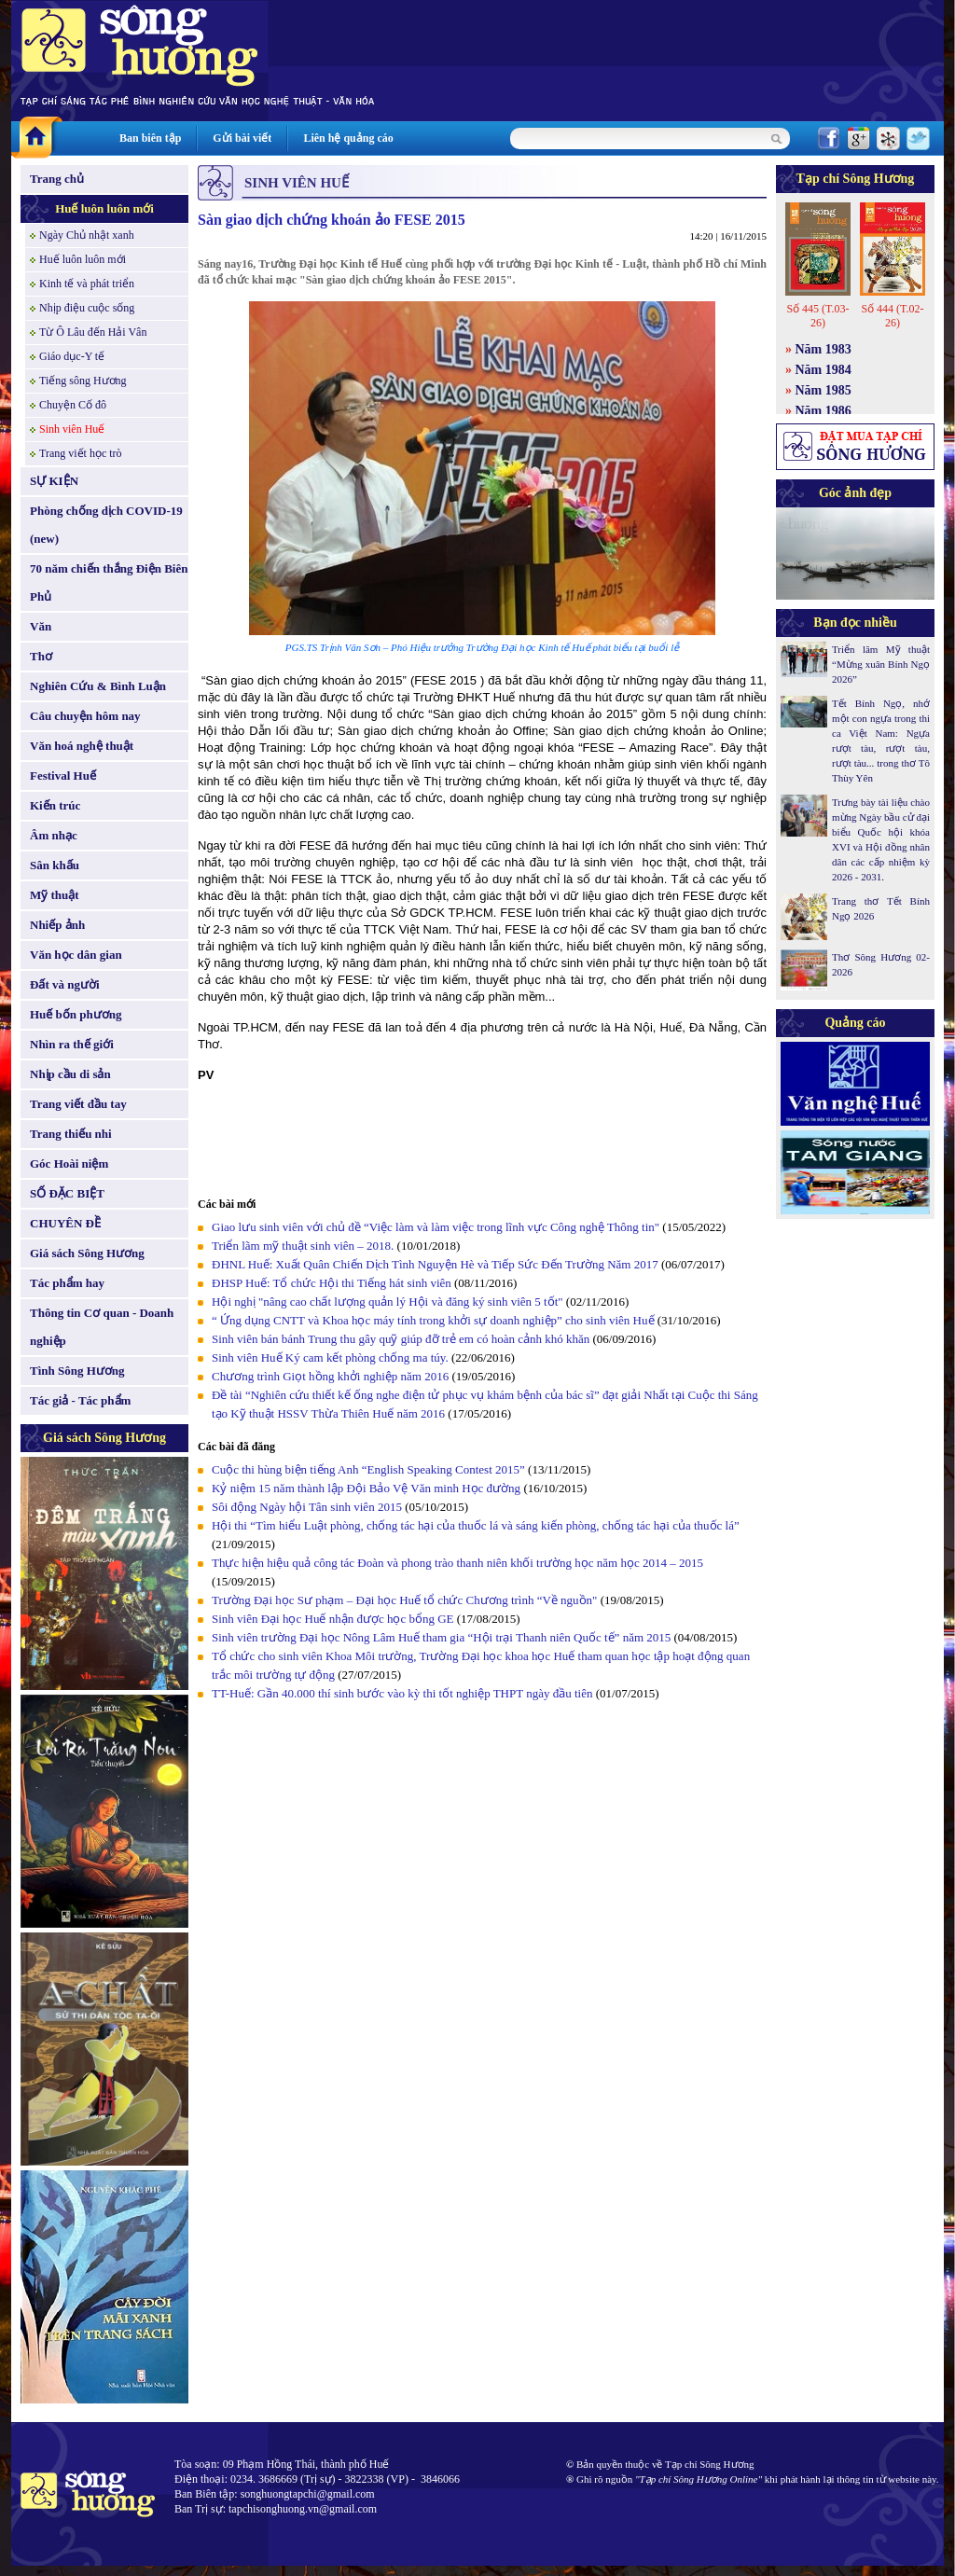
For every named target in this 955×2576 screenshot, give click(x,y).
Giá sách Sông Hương (87, 1253)
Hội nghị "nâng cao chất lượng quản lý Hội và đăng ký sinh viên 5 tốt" (387, 1302)
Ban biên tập (150, 138)
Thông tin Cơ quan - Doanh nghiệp (101, 1327)
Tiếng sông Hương (83, 380)
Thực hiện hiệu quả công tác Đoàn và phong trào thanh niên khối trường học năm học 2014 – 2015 (457, 1563)
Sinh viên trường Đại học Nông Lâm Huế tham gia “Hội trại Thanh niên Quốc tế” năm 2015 (441, 1637)
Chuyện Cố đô (72, 404)
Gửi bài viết (242, 138)
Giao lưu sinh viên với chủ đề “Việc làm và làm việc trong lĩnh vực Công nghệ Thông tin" (435, 1227)
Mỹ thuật (54, 895)
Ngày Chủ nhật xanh (86, 235)
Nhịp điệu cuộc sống (86, 307)
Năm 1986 (823, 411)
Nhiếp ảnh (57, 925)
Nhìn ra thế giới (72, 1044)
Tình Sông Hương (77, 1371)
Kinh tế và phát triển (86, 283)
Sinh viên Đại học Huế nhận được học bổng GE (334, 1619)
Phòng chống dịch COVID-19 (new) (106, 525)
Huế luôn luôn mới (104, 208)
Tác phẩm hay (67, 1283)
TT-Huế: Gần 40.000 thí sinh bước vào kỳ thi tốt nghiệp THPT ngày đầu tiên (402, 1693)
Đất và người (65, 984)
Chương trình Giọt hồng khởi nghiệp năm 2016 (330, 1376)
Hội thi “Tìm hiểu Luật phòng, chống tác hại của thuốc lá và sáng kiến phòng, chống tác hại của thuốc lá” (476, 1525)
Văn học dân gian (76, 955)
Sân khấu (54, 865)
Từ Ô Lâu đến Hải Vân (92, 332)
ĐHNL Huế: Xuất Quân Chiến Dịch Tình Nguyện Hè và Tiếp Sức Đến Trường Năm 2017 (435, 1264)
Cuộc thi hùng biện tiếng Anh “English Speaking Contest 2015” (368, 1469)
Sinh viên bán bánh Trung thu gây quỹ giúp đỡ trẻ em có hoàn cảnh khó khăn (400, 1339)
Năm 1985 (823, 390)
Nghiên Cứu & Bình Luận (98, 686)
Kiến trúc (55, 805)
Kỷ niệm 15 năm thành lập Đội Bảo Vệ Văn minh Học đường (366, 1488)
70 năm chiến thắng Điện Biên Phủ (108, 582)
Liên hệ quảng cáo (348, 138)
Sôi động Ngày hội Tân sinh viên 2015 (307, 1507)
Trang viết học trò (80, 453)
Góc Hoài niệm (69, 1163)
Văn (40, 626)
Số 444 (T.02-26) (892, 315)
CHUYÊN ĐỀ (65, 1223)
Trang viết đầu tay (78, 1104)
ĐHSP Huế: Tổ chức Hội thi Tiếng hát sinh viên (333, 1283)
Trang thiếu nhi (71, 1134)
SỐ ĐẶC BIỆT (67, 1193)
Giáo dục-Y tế (71, 356)
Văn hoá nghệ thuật (81, 746)
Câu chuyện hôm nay (85, 716)
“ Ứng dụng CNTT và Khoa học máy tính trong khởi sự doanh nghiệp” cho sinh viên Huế (433, 1320)
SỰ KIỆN (54, 481)
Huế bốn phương (76, 1014)
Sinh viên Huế (71, 429)
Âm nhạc (53, 835)
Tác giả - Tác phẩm (80, 1400)
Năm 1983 (823, 349)
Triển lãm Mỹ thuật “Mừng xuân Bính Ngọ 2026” (881, 664)
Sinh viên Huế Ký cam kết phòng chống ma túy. (330, 1357)
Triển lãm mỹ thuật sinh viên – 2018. (304, 1246)
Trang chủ (57, 179)
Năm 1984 (823, 370)
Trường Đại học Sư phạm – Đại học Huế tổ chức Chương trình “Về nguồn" (404, 1600)
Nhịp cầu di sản (70, 1074)
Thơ (41, 656)
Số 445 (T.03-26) (817, 315)
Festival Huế (63, 775)
